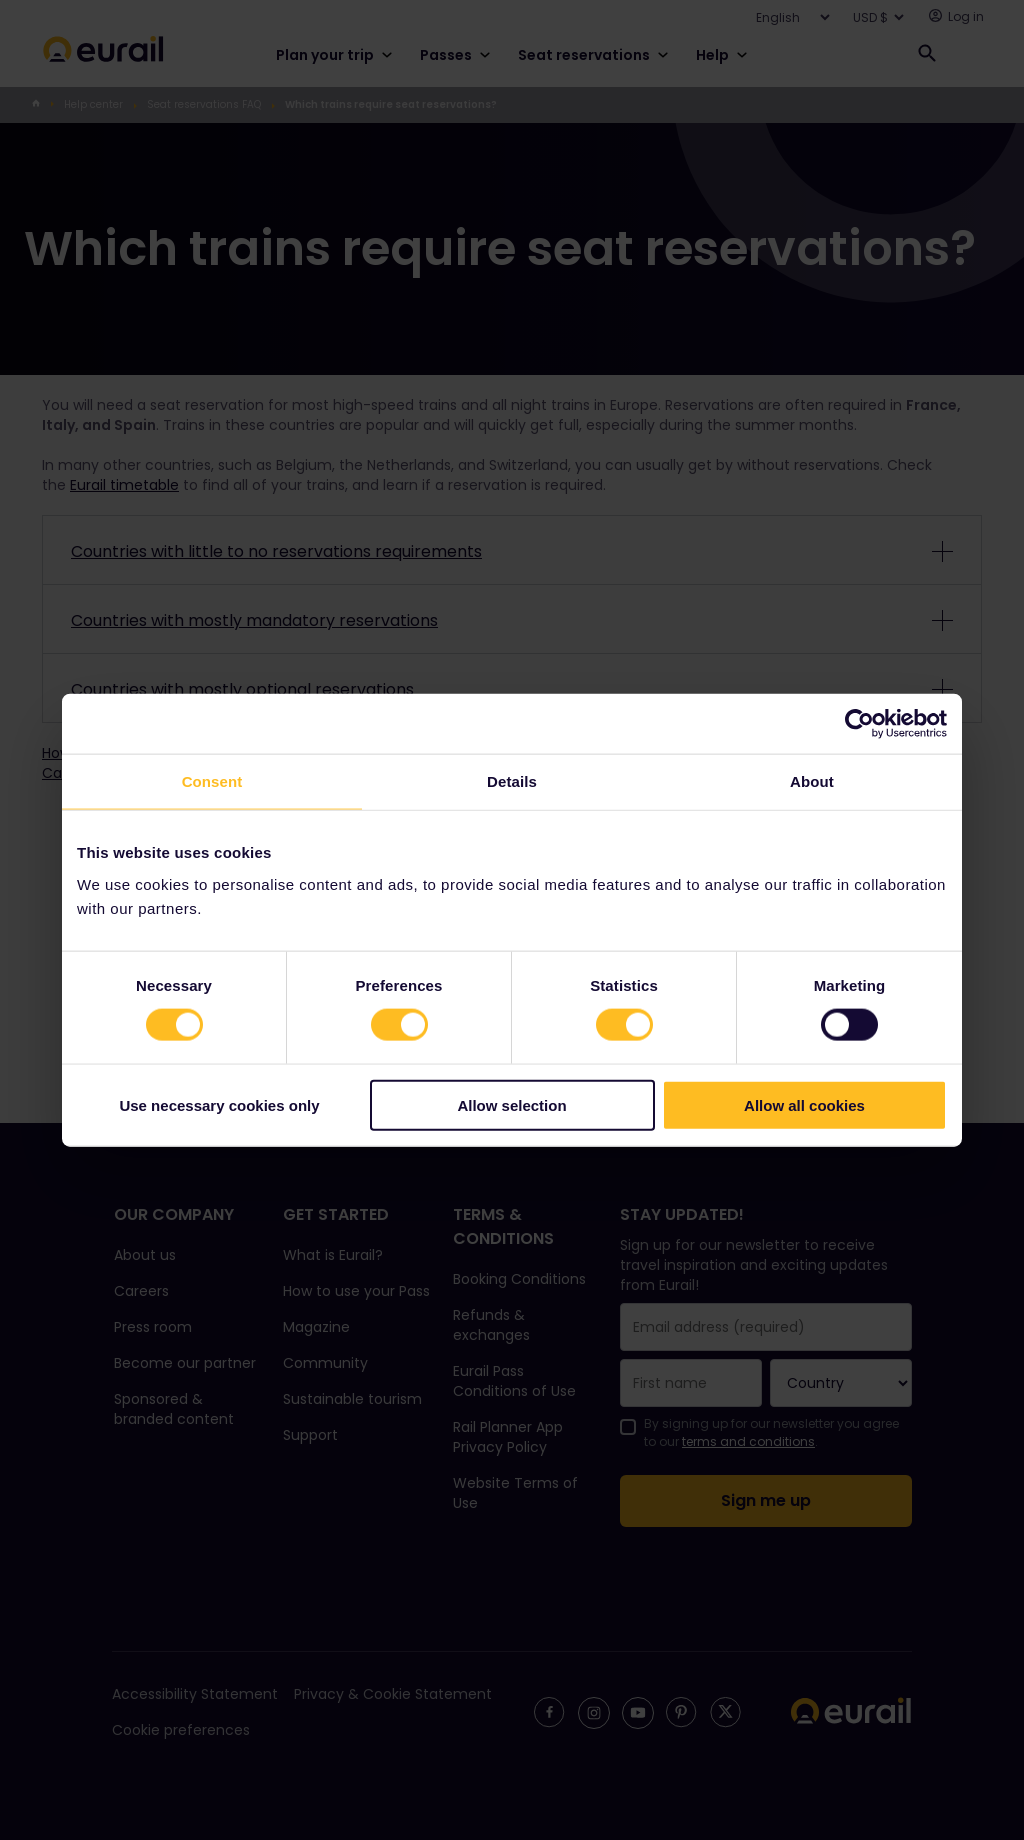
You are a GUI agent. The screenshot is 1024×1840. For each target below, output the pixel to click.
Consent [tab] (212, 781)
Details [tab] (512, 781)
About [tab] (812, 781)
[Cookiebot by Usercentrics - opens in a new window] (859, 724)
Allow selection (511, 1104)
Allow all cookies (804, 1104)
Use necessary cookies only (219, 1104)
